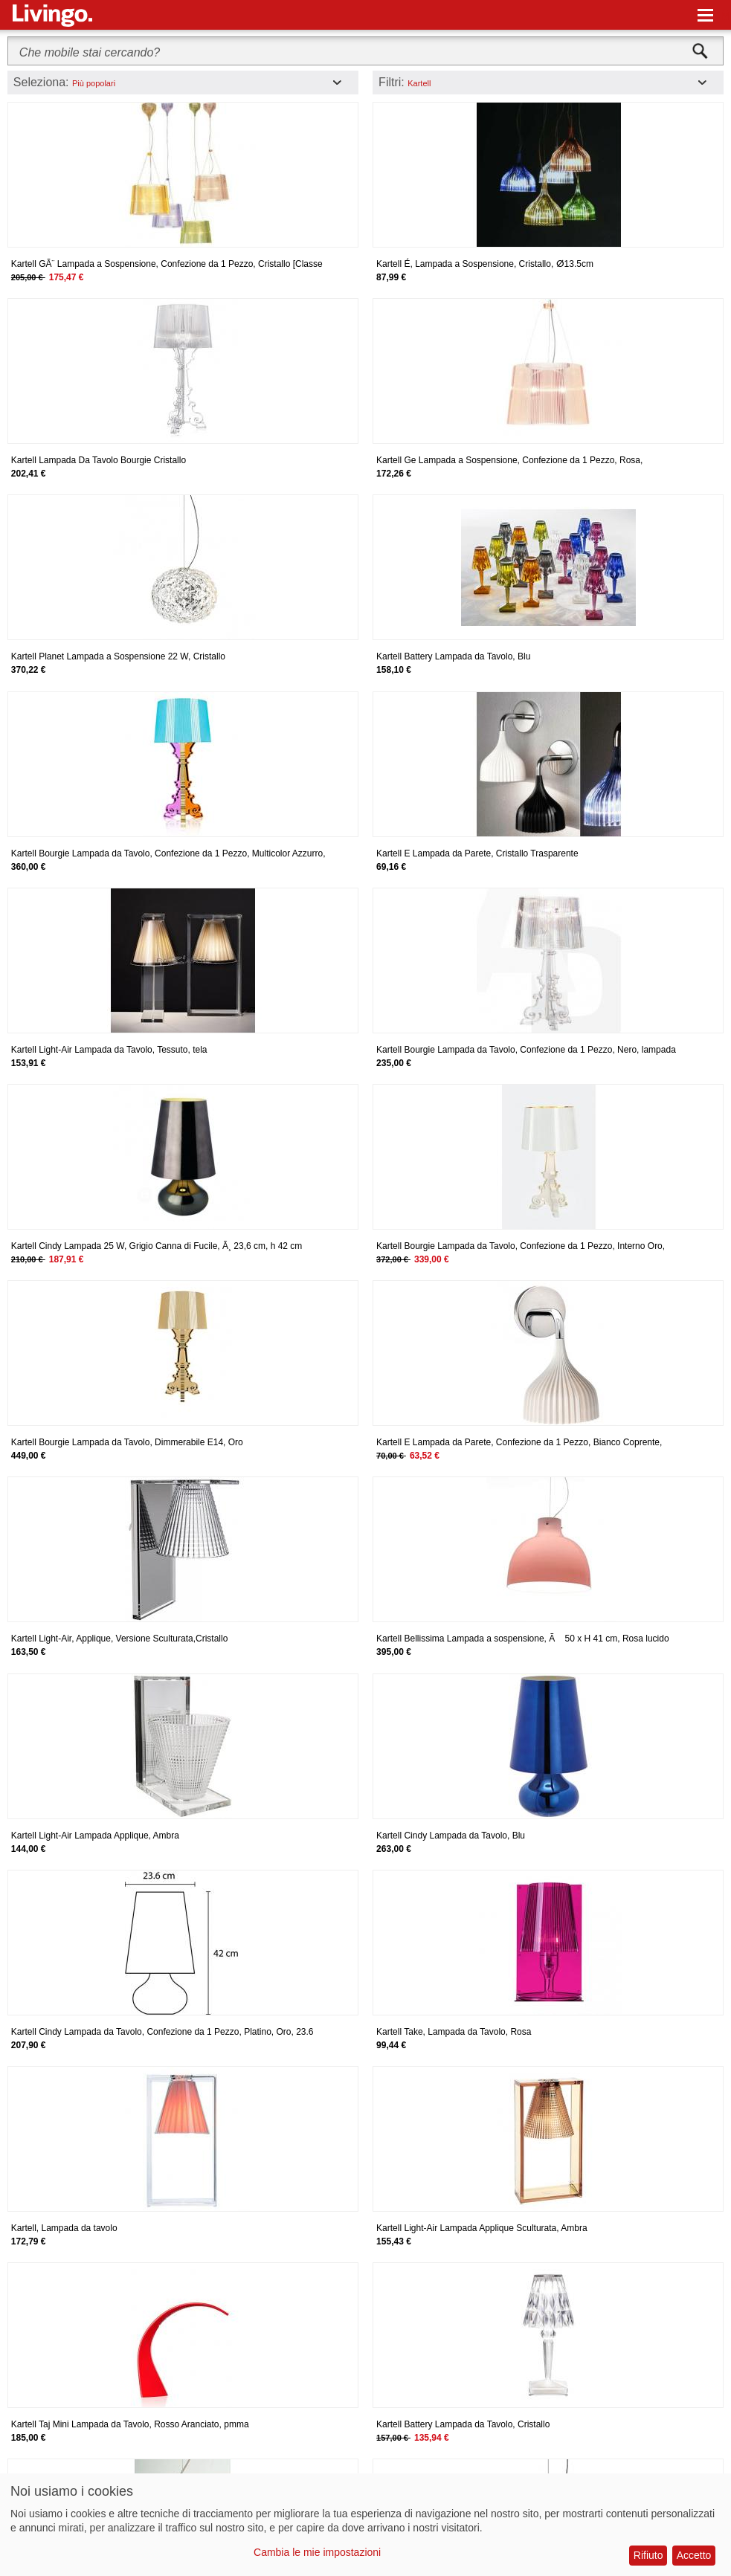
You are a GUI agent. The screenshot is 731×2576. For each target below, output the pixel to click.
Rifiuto (648, 2555)
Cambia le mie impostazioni (317, 2552)
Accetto (694, 2555)
